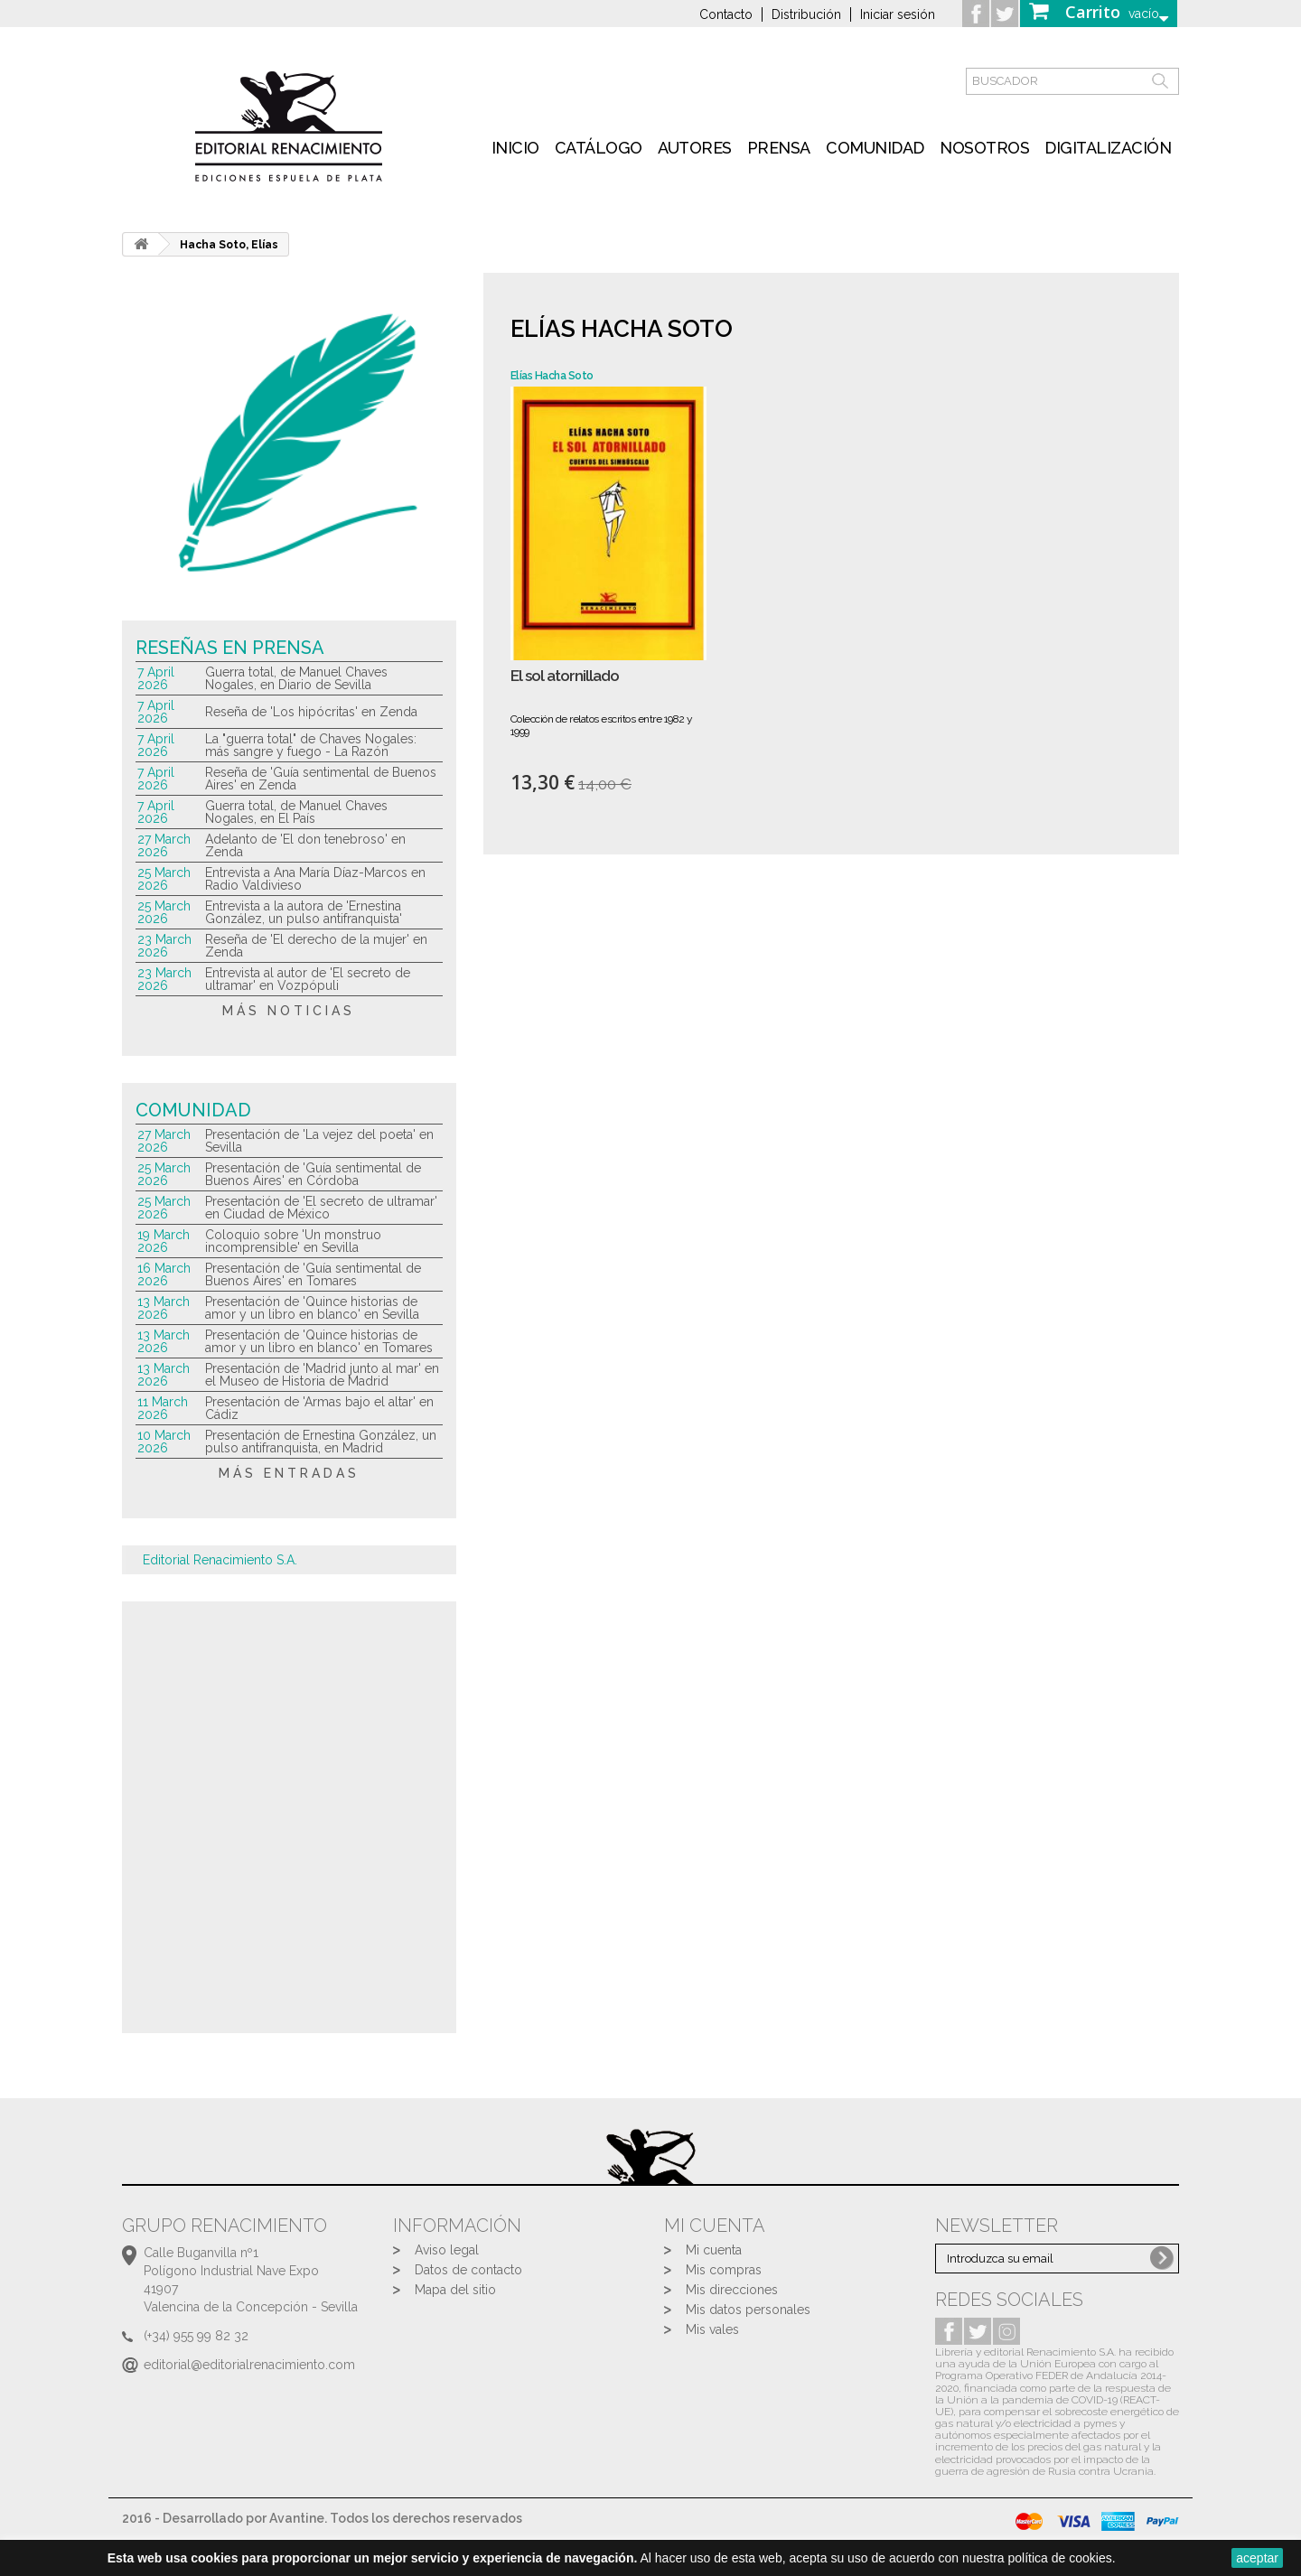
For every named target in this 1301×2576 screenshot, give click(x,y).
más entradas (289, 1473)
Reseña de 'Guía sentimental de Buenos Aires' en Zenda (320, 778)
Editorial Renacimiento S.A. (220, 1560)
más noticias (288, 1010)
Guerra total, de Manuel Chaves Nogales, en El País (296, 812)
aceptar (1257, 2558)
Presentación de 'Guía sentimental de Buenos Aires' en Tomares (313, 1274)
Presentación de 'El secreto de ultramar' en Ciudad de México (321, 1207)
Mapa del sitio (455, 2289)
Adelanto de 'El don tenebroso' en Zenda (305, 845)
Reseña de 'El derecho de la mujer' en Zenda (316, 945)
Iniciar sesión (897, 14)
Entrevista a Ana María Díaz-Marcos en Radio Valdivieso (315, 878)
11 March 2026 (162, 1408)
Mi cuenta (714, 2250)
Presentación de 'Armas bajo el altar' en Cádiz (319, 1408)
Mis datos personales (748, 2309)
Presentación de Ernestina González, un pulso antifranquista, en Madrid (320, 1441)
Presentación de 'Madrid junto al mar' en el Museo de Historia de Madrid (322, 1374)
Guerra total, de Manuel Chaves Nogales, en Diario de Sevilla (296, 678)
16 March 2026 (164, 1274)
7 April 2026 (155, 678)
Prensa (778, 147)
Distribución (806, 14)
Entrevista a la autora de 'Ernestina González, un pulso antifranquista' (303, 912)
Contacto (726, 14)
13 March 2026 (163, 1307)
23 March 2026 (164, 945)
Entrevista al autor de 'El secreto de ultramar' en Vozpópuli (307, 979)
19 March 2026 (163, 1241)
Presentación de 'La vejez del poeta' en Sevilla (319, 1140)
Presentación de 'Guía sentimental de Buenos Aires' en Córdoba (313, 1174)
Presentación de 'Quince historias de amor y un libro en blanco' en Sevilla (312, 1307)
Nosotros (984, 147)
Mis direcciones (732, 2289)
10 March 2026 (164, 1441)
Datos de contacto (468, 2270)
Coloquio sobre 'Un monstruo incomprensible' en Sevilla (293, 1241)
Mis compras (724, 2270)
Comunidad (875, 147)
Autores (695, 147)
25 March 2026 (164, 878)
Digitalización (1107, 147)
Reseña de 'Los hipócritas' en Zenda (311, 712)
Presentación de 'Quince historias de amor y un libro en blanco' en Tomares (319, 1341)
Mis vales (712, 2329)
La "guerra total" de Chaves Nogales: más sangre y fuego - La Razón (311, 745)
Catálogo (598, 147)
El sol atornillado (564, 676)
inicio (515, 147)
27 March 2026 (164, 845)
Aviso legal (447, 2250)
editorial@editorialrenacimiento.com (249, 2364)
